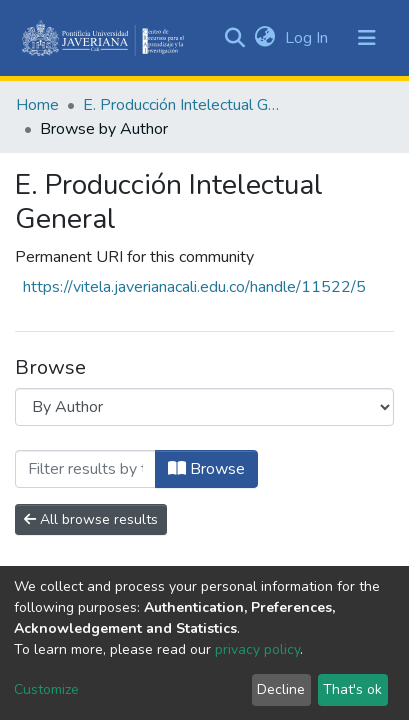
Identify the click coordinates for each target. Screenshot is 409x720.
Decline (281, 689)
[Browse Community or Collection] (204, 407)
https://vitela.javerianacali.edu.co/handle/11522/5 (194, 287)
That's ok (352, 689)
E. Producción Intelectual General (183, 105)
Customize (46, 689)
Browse (206, 469)
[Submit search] (234, 38)
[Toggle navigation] (367, 38)
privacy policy (257, 649)
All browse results (91, 519)
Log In (308, 38)
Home (37, 105)
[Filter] (85, 469)
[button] (264, 38)
